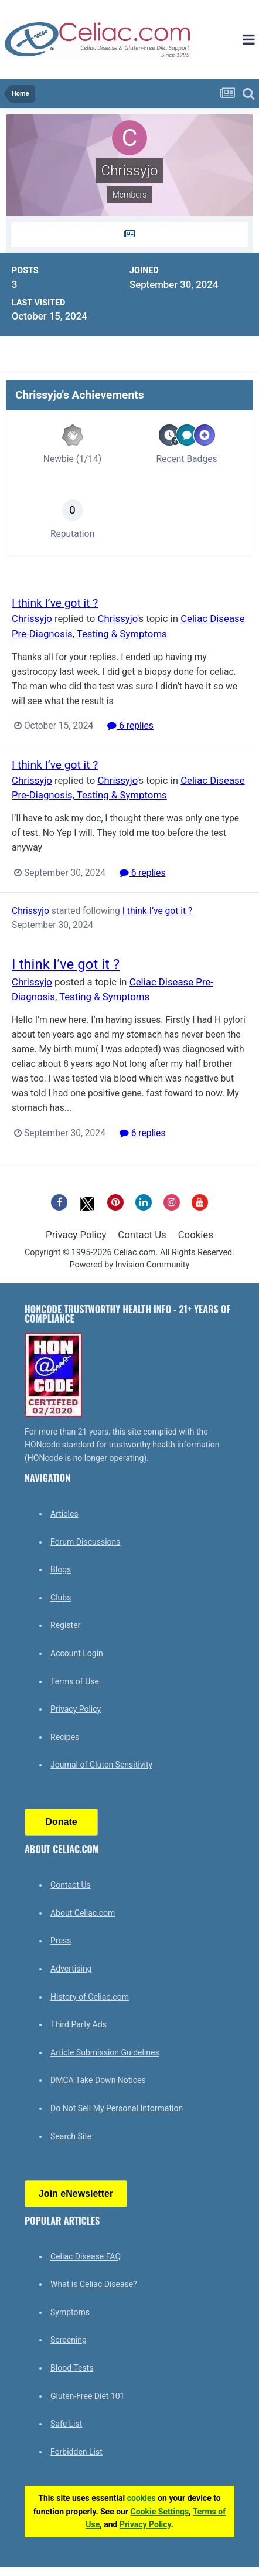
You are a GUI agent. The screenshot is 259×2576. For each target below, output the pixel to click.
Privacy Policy (76, 1235)
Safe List (66, 2423)
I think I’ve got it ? (55, 603)
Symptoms (70, 2312)
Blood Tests (71, 2368)
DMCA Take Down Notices (98, 2080)
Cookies (195, 1235)
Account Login (76, 1653)
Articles (64, 1513)
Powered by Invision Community (130, 1265)
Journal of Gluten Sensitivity (101, 1764)
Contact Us (142, 1235)
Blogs (60, 1569)
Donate (61, 1822)
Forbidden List (76, 2451)
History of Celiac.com (89, 1996)
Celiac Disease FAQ (85, 2256)
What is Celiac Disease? (93, 2284)
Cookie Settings (160, 2511)
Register (65, 1625)
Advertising (70, 1968)
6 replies (130, 726)
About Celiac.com (82, 1913)
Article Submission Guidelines (104, 2052)
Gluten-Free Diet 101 (87, 2396)
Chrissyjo (32, 618)
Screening (68, 2339)
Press (60, 1940)
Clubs (60, 1597)
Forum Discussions (85, 1542)
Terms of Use (74, 1681)
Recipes (64, 1737)
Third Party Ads (78, 2024)
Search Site (70, 2136)
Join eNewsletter (76, 2193)
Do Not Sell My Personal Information (116, 2108)
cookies (141, 2498)
